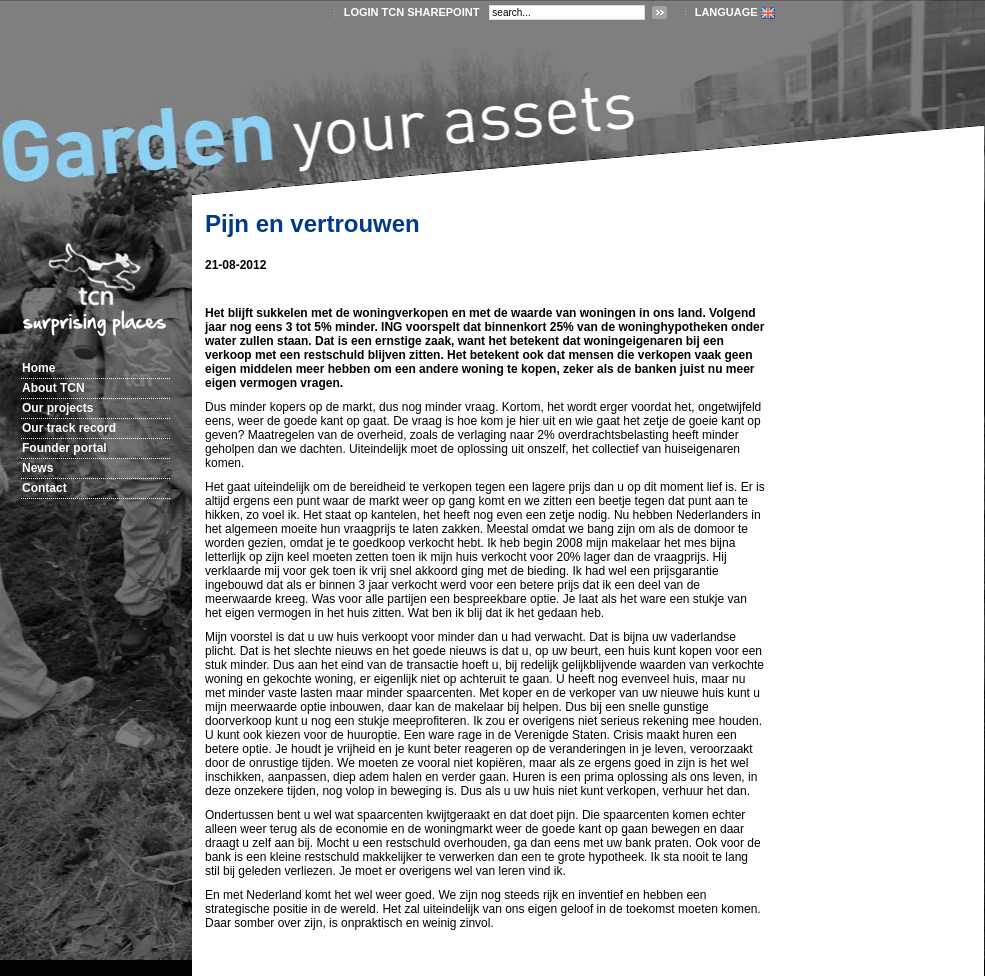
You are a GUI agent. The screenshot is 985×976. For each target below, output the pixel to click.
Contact (44, 488)
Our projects (57, 408)
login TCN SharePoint (412, 12)
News (37, 468)
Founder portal (64, 448)
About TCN (53, 388)
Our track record (69, 428)
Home (38, 368)
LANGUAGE (726, 12)
